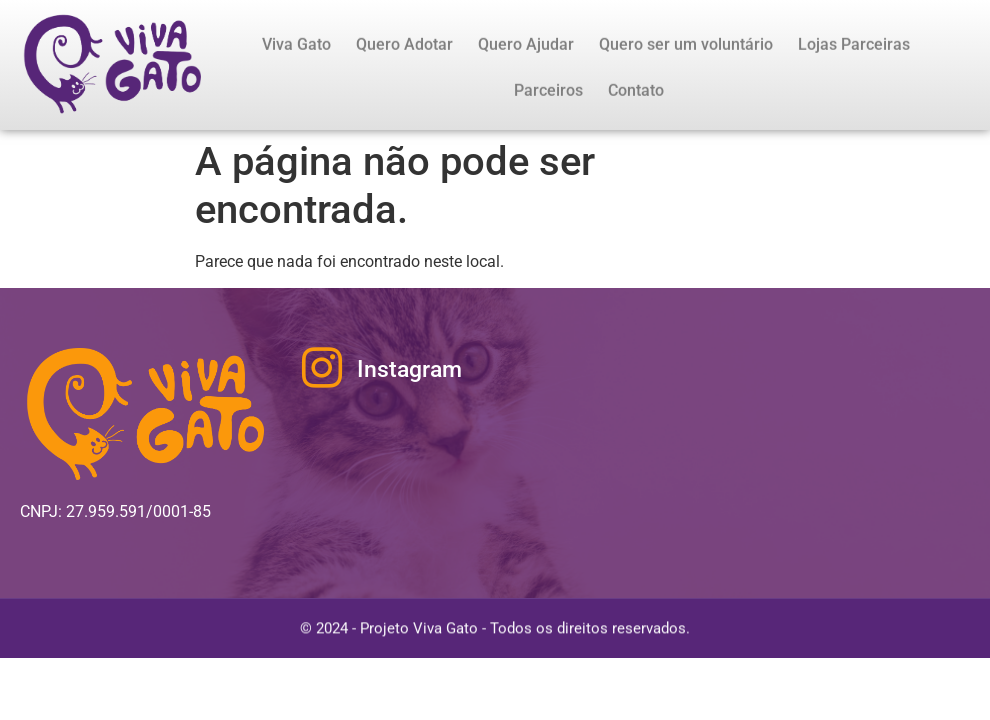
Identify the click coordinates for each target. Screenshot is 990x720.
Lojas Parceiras (854, 47)
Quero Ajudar (526, 47)
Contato (636, 93)
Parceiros (548, 93)
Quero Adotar (404, 47)
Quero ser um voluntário (686, 47)
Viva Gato (296, 47)
